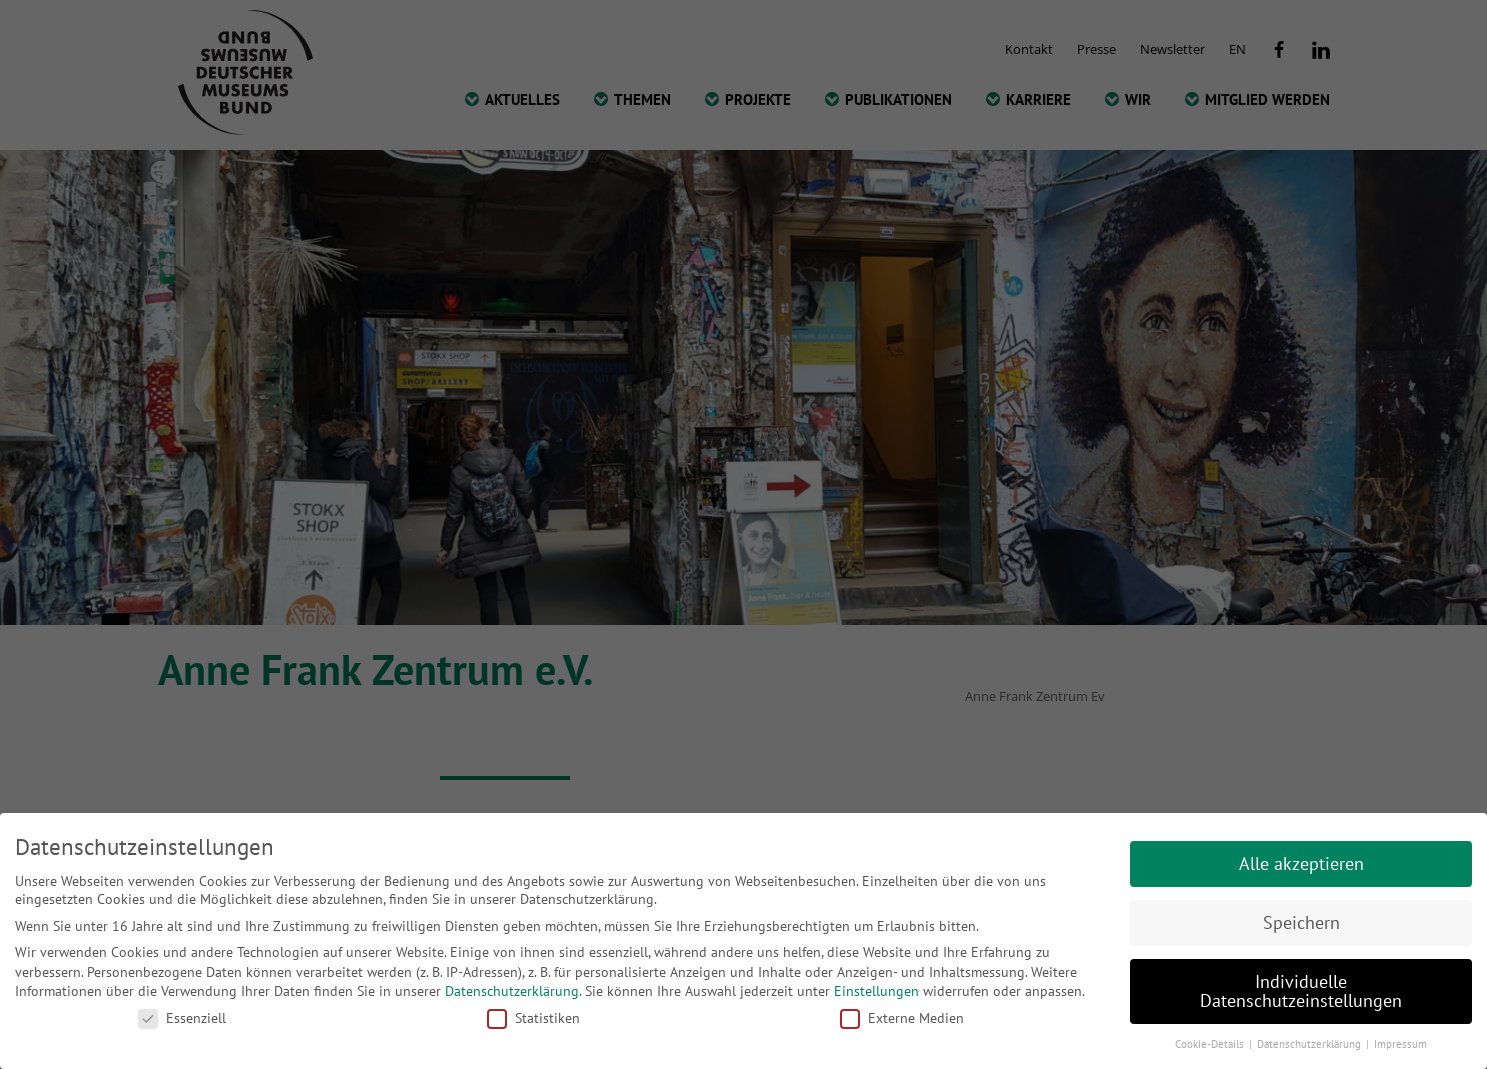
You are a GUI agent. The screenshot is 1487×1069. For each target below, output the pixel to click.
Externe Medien (902, 1018)
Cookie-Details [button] (1211, 1044)
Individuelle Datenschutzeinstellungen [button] (1301, 991)
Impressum (1400, 1044)
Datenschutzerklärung (512, 991)
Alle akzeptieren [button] (1301, 863)
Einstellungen (876, 991)
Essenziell (182, 1018)
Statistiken (533, 1018)
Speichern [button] (1301, 922)
